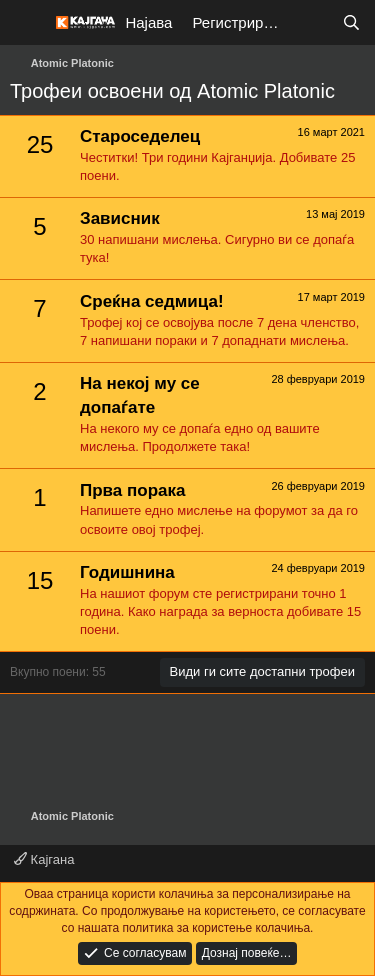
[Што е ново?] (311, 22)
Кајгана (44, 859)
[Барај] (351, 22)
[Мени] (27, 23)
